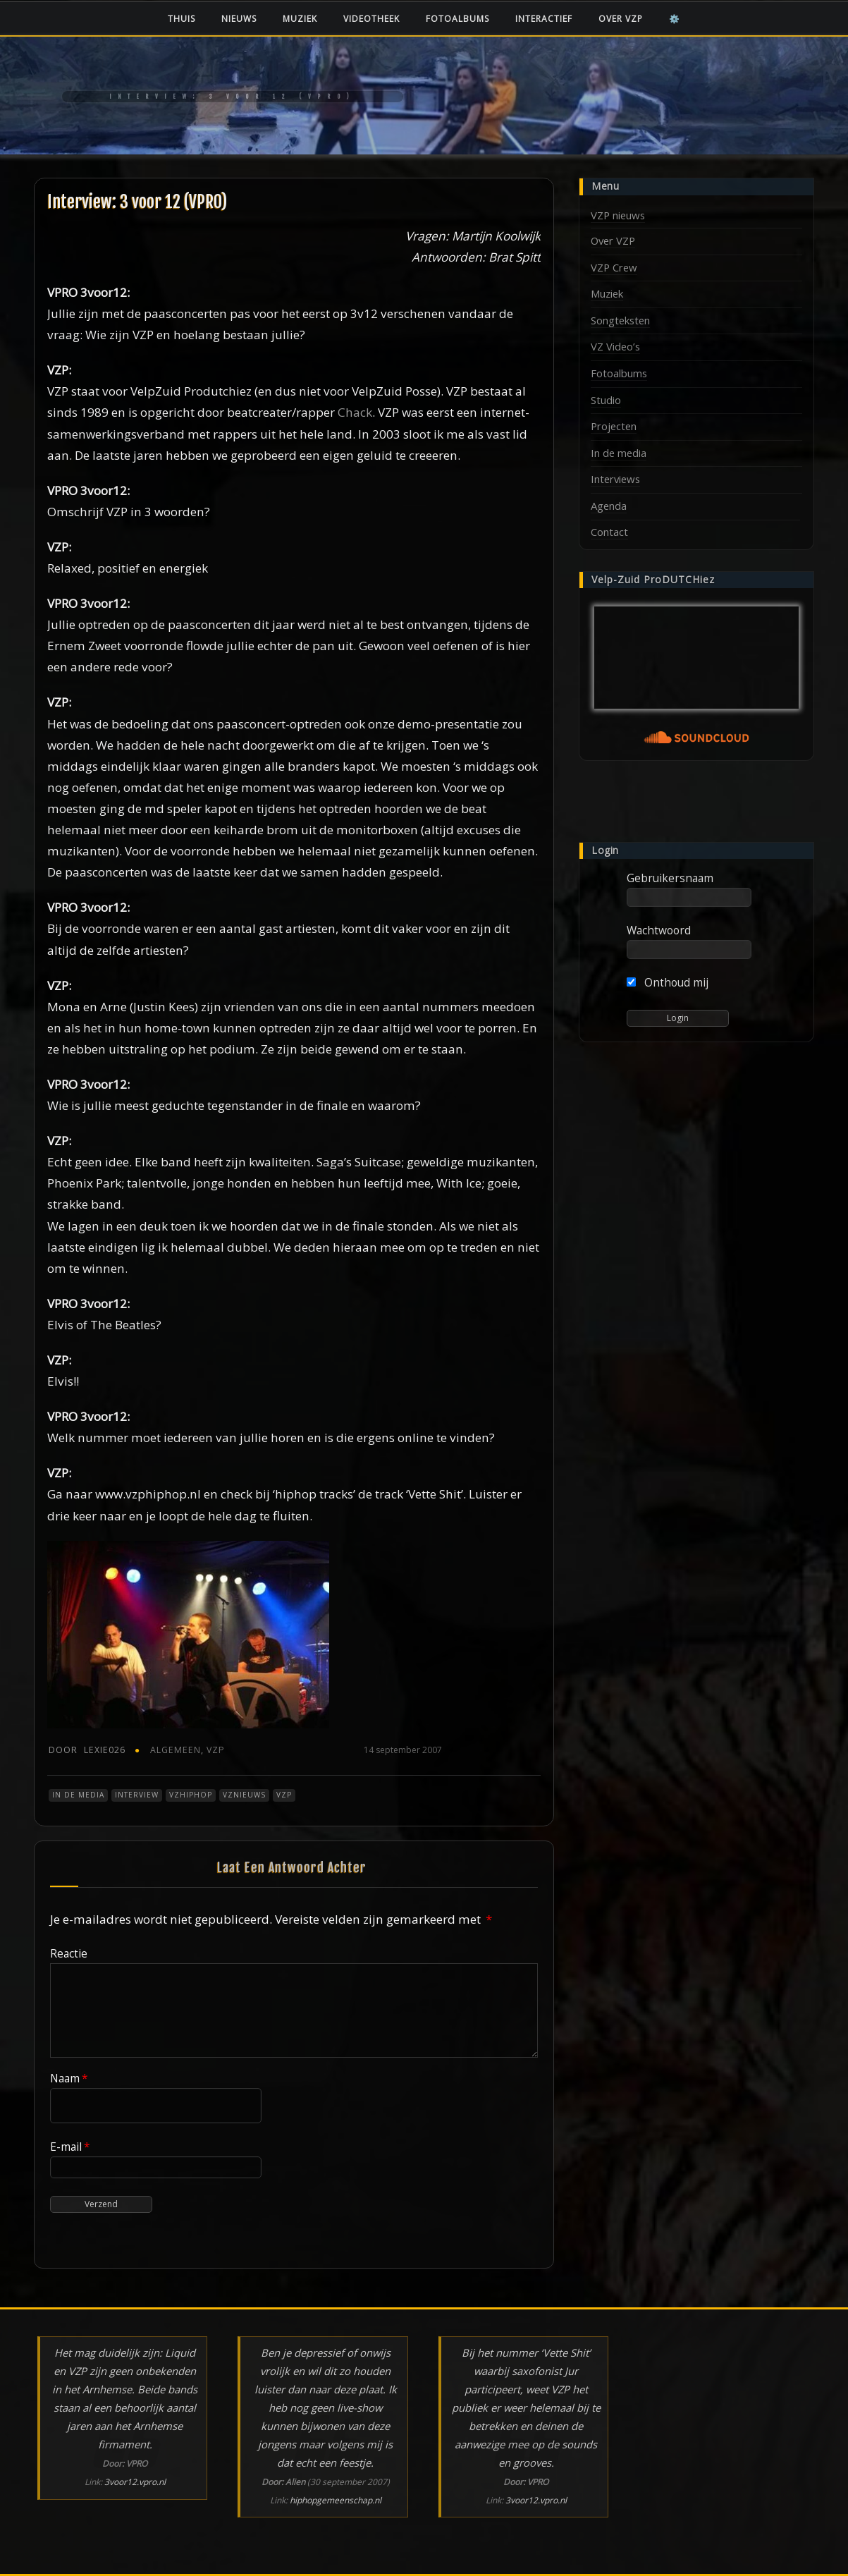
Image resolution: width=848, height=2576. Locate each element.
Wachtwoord (659, 930)
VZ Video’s (615, 346)
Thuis (181, 19)
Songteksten (620, 320)
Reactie (68, 1953)
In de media (78, 1795)
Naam (69, 2078)
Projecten (614, 426)
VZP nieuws (618, 215)
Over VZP (620, 19)
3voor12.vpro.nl (135, 2482)
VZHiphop (190, 1795)
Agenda (609, 506)
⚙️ (674, 19)
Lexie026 (87, 1750)
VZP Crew (614, 267)
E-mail (70, 2146)
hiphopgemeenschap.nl (335, 2500)
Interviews (615, 479)
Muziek (300, 19)
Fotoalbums (457, 19)
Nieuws (239, 19)
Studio (606, 400)
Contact (609, 532)
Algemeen (175, 1750)
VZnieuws (244, 1795)
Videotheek (371, 19)
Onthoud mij (667, 982)
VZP (216, 1750)
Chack (355, 412)
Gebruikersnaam (670, 878)
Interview (137, 1795)
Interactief (543, 19)
